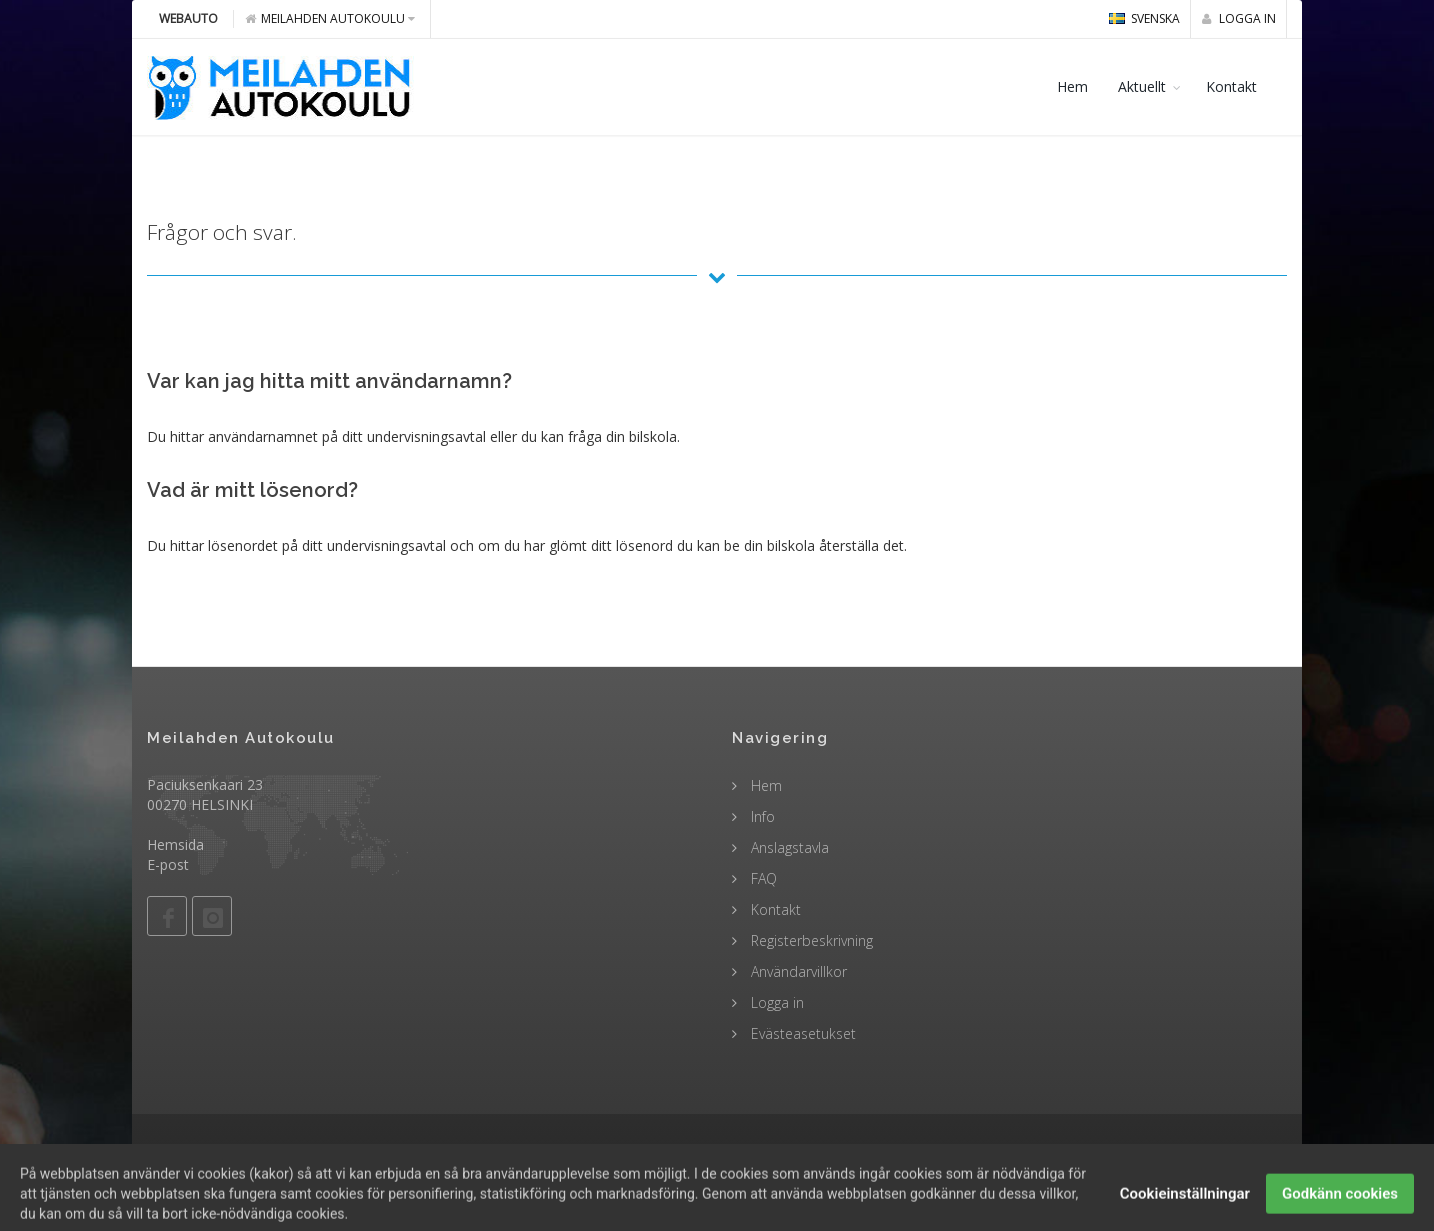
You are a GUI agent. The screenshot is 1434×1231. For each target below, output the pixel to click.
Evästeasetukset (801, 1033)
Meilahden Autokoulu (330, 18)
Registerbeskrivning (810, 940)
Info (761, 816)
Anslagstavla (788, 847)
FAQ (762, 878)
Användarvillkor (797, 971)
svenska (1144, 18)
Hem (1072, 86)
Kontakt (1231, 86)
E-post (168, 864)
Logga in (1239, 18)
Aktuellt (1142, 86)
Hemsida (175, 844)
